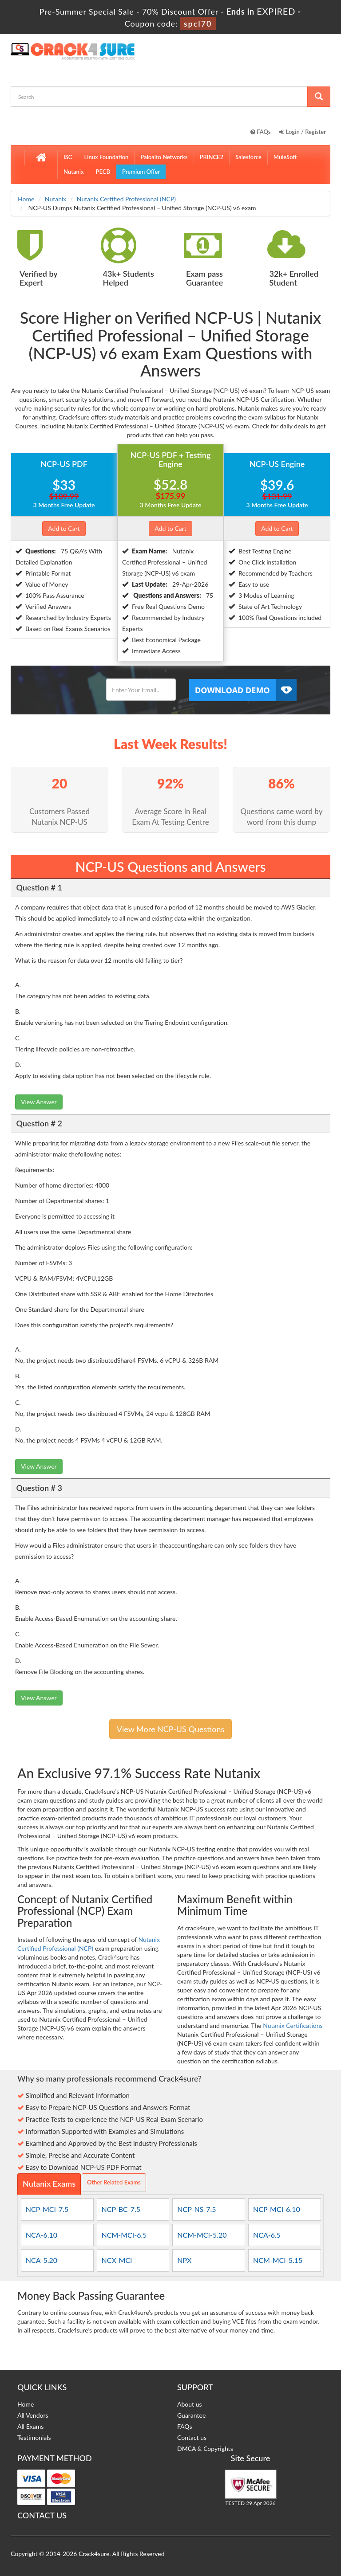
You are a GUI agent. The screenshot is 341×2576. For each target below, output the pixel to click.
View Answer (39, 1102)
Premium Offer (141, 171)
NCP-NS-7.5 (196, 2209)
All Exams (30, 2426)
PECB (103, 171)
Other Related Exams (114, 2182)
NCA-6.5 (267, 2235)
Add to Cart (64, 528)
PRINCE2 (212, 157)
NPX (184, 2260)
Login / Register (302, 131)
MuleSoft (285, 157)
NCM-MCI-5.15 (277, 2260)
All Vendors (32, 2415)
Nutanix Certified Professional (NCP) (126, 199)
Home (26, 199)
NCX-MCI (117, 2260)
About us (189, 2404)
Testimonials (34, 2437)
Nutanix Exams (49, 2183)
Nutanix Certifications (292, 2025)
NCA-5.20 (41, 2260)
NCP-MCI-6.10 (276, 2209)
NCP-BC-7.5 (121, 2209)
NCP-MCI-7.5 (47, 2209)
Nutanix (73, 171)
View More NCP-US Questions (170, 1729)
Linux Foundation (106, 157)
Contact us (191, 2437)
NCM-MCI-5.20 (201, 2235)
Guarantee (191, 2415)
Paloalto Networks (163, 157)
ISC (67, 157)
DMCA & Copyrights (205, 2448)
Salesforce (248, 157)
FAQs (260, 131)
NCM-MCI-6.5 (124, 2235)
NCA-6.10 (41, 2235)
